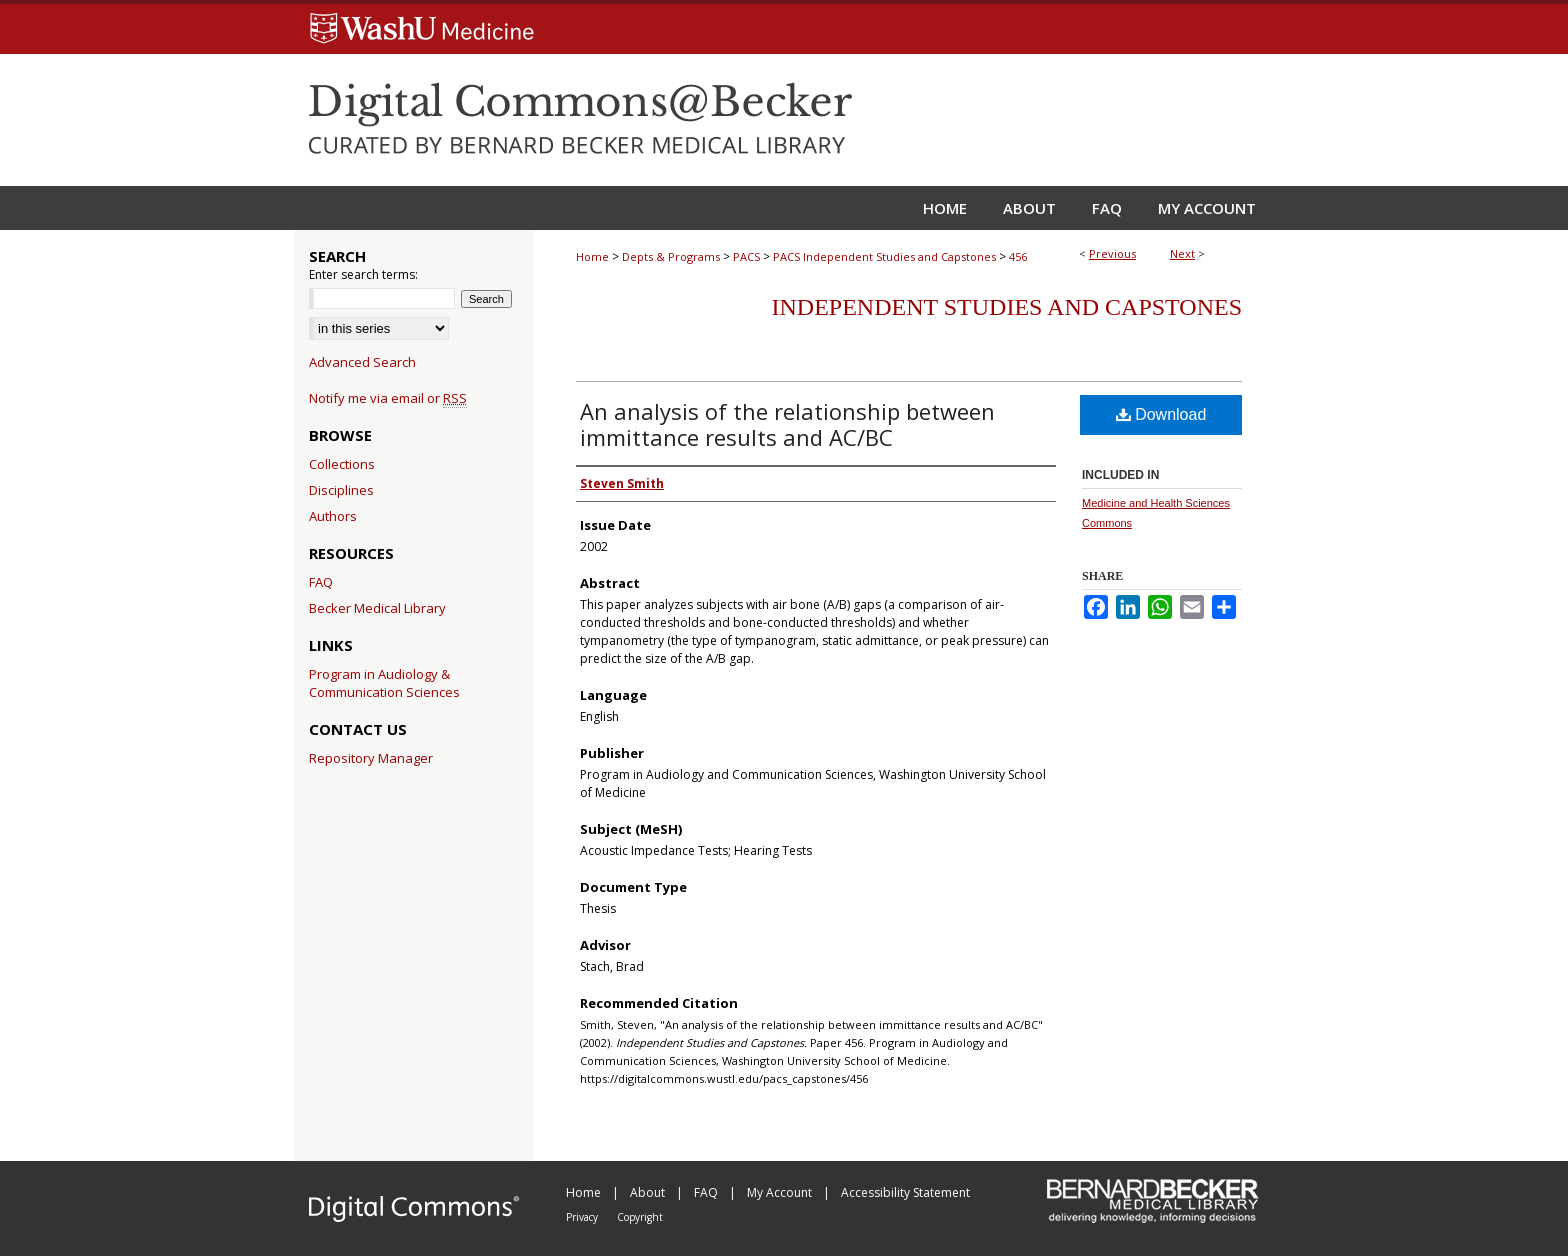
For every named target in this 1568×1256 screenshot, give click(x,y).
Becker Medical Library (377, 608)
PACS (746, 256)
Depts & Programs (671, 256)
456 (1018, 256)
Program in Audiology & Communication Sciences (384, 683)
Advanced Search (362, 362)
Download (1161, 414)
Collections (342, 464)
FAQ (321, 582)
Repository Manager (371, 758)
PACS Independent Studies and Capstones (884, 256)
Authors (333, 516)
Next (1182, 253)
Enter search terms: (363, 274)
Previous (1112, 253)
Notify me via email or (388, 398)
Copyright (640, 1217)
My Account (781, 1192)
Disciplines (341, 490)
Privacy (583, 1217)
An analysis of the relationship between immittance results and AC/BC (787, 424)
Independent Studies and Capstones (1007, 307)
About (649, 1192)
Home (592, 256)
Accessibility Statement (905, 1192)
